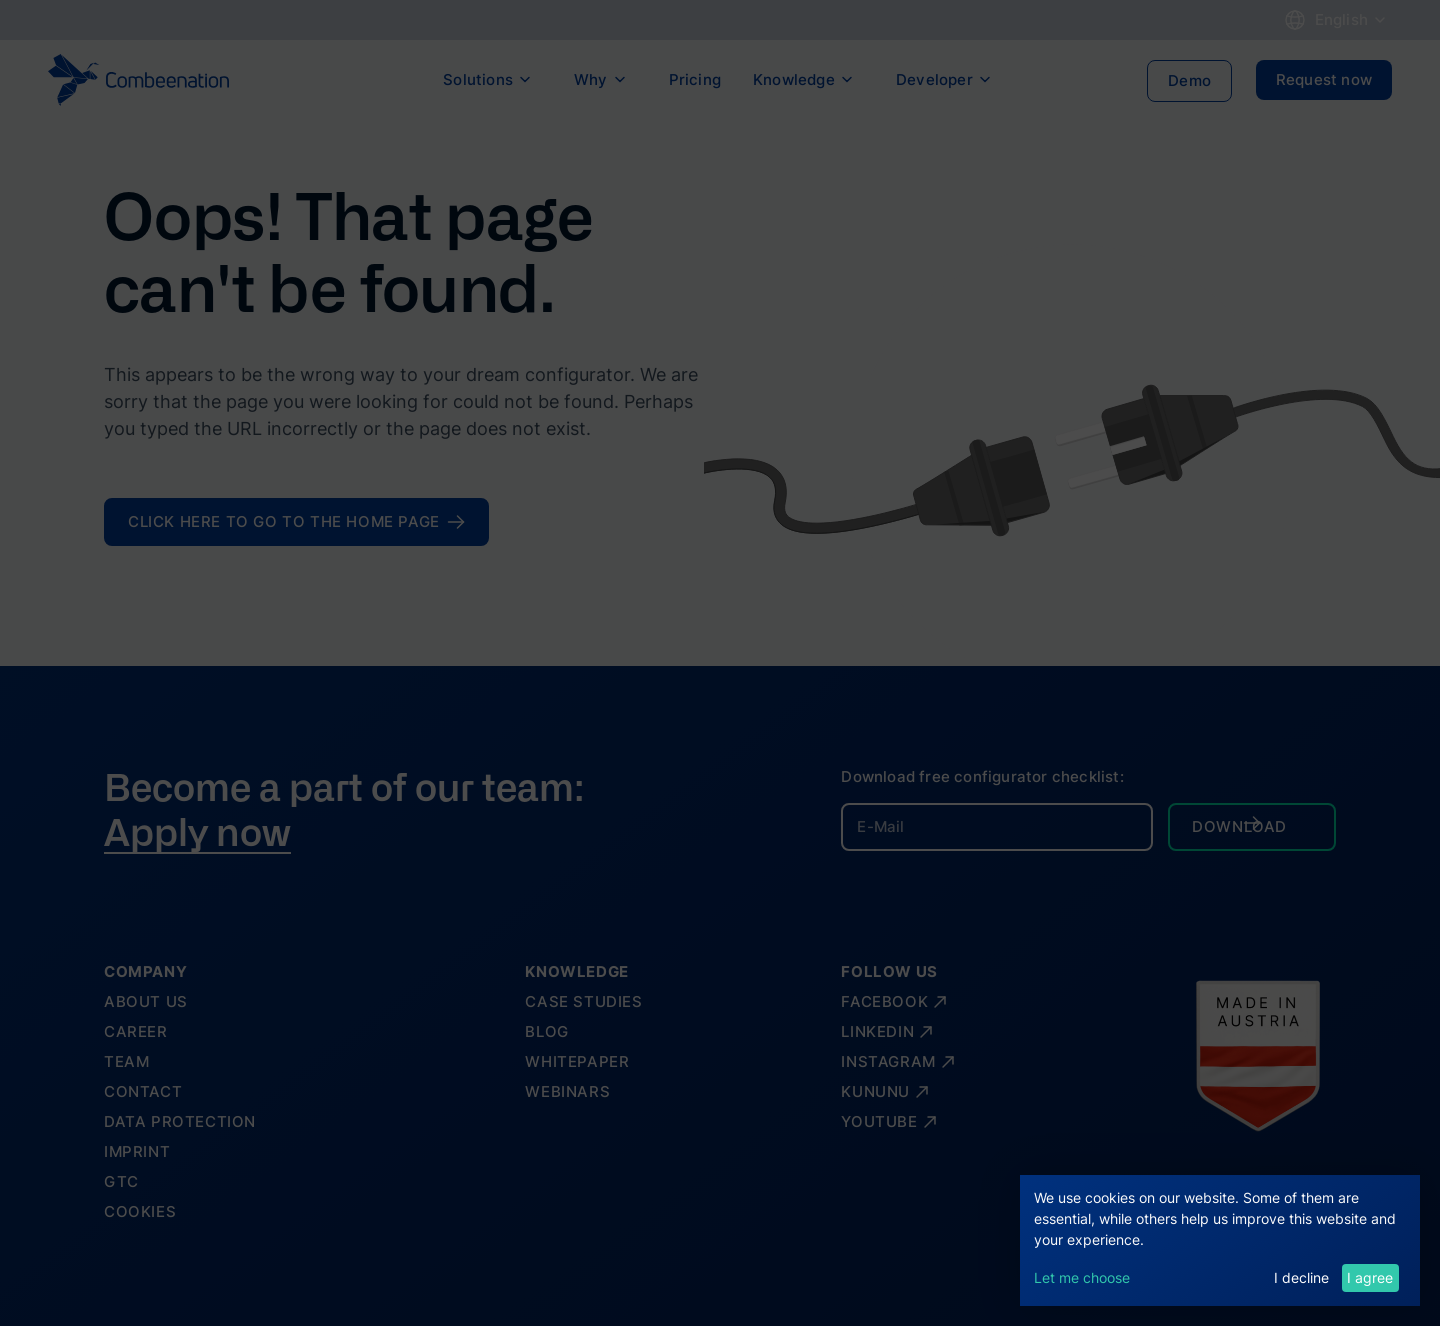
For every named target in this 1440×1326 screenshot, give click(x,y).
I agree (1370, 1277)
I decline (1301, 1277)
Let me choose (1082, 1277)
